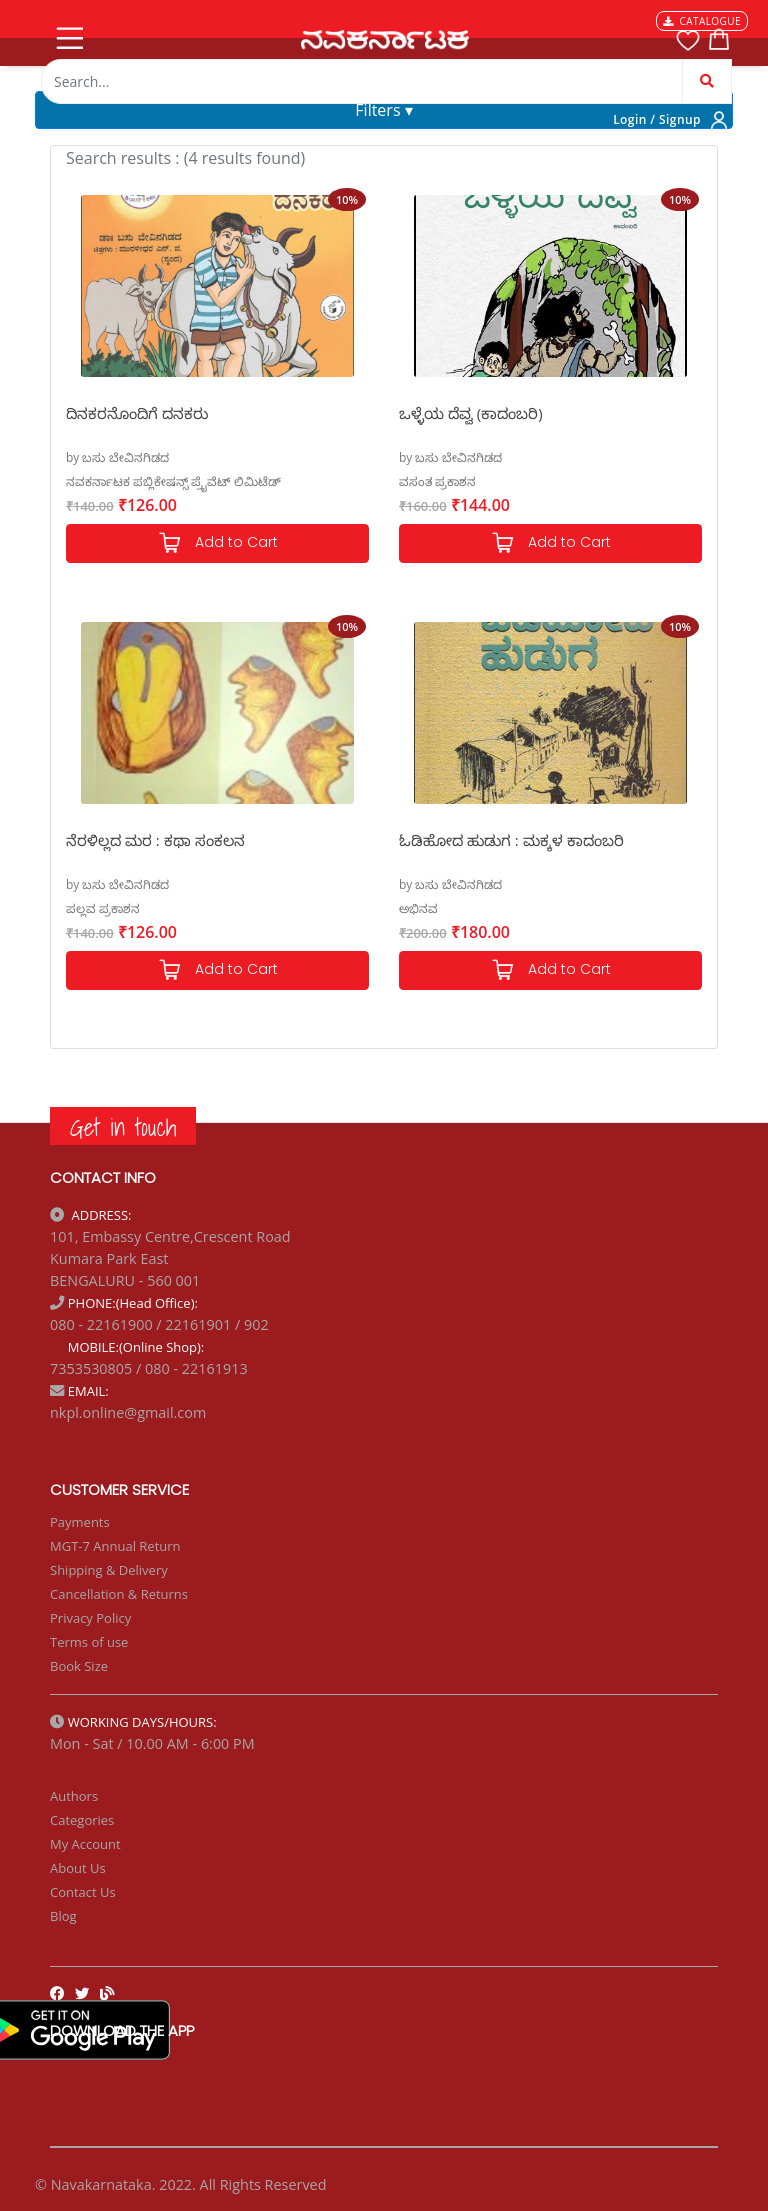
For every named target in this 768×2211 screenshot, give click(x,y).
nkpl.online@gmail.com (128, 1412)
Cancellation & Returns (119, 1594)
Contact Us (83, 1892)
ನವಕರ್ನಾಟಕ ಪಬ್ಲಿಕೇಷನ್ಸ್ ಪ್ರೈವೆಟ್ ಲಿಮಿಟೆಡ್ (173, 481)
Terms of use (89, 1642)
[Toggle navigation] (68, 34)
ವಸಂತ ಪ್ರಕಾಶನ (437, 481)
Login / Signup (657, 119)
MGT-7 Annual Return (115, 1546)
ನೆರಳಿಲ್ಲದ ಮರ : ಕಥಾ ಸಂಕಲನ (155, 840)
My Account (85, 1844)
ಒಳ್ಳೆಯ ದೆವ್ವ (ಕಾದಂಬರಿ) (471, 413)
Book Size (79, 1666)
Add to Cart (218, 543)
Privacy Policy (90, 1618)
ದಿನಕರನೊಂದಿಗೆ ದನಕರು (137, 413)
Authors (74, 1796)
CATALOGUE (702, 21)
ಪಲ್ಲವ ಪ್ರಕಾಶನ (103, 908)
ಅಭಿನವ (418, 908)
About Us (78, 1868)
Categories (82, 1820)
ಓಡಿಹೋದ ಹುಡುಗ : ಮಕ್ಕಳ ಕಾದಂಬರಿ (511, 840)
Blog (63, 1916)
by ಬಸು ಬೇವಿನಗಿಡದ (117, 457)
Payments (80, 1522)
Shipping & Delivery (109, 1570)
